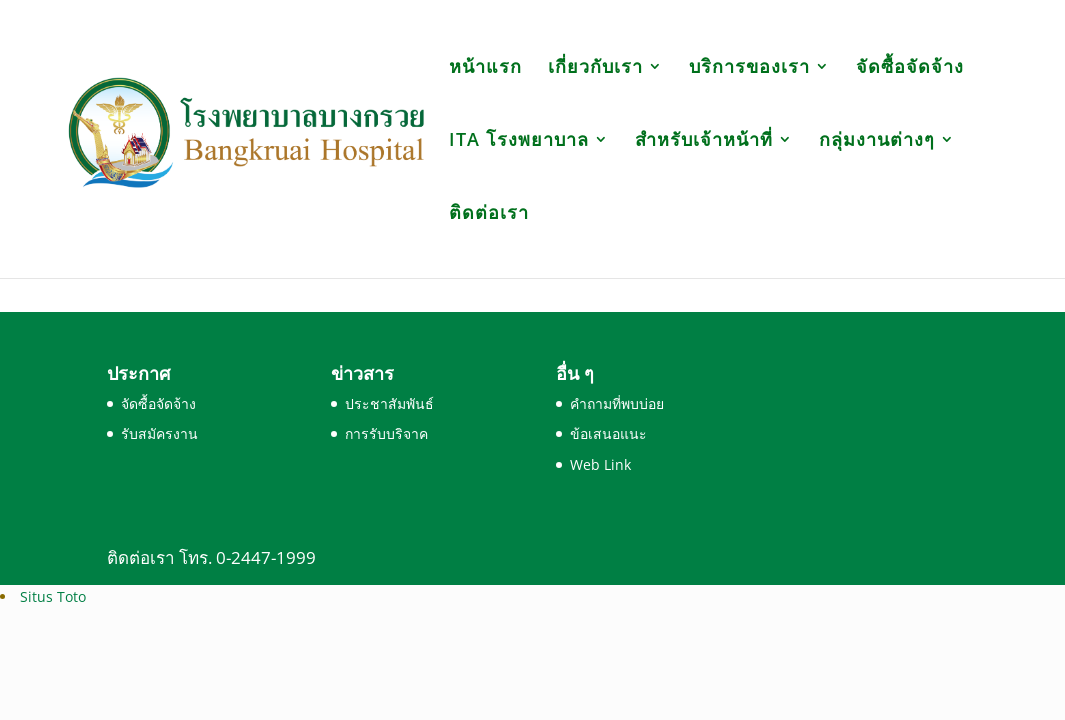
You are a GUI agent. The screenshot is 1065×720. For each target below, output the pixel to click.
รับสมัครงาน (159, 433)
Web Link (600, 464)
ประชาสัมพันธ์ (389, 403)
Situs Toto (53, 596)
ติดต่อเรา (489, 214)
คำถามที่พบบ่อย (617, 403)
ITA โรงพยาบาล (519, 141)
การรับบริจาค (386, 433)
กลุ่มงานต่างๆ (877, 141)
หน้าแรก (485, 68)
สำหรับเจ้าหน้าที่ (704, 141)
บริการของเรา (749, 68)
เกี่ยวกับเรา (595, 68)
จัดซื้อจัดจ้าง (910, 68)
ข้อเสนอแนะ (608, 433)
